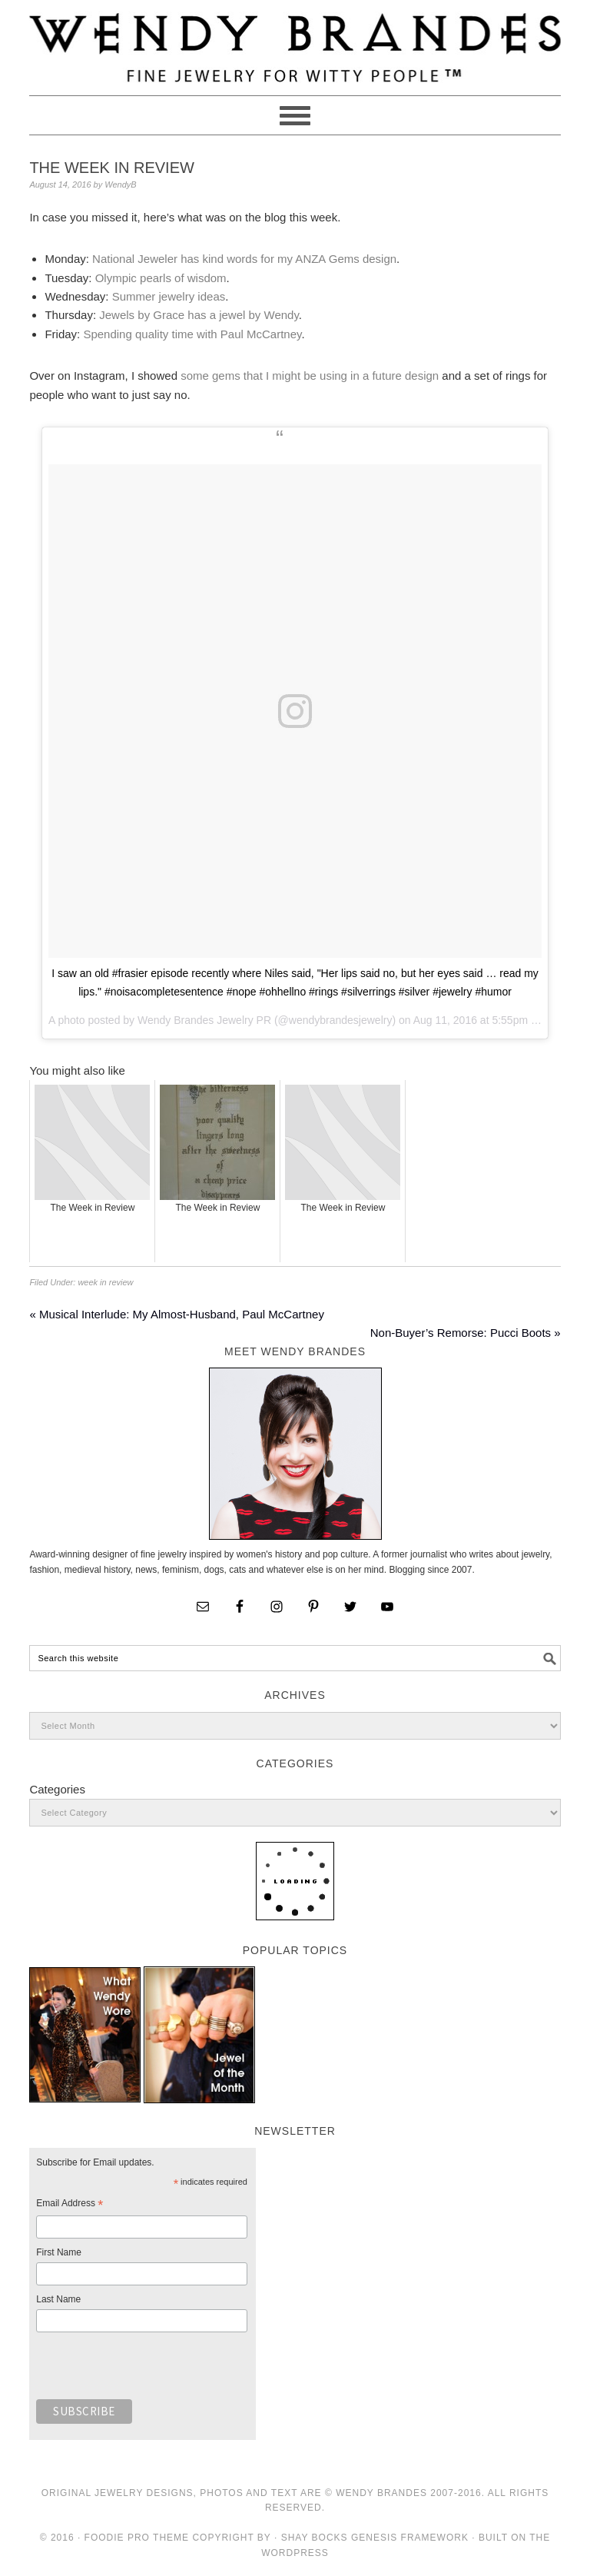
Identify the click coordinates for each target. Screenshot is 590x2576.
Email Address (69, 2205)
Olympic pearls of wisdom (161, 277)
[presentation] (153, 2370)
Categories (57, 1789)
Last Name (58, 2299)
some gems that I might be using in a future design (310, 375)
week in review (105, 1282)
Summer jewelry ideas (169, 296)
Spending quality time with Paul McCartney (192, 334)
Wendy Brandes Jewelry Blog (294, 40)
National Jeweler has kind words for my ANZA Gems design (244, 258)
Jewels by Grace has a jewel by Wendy (199, 314)
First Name (58, 2252)
